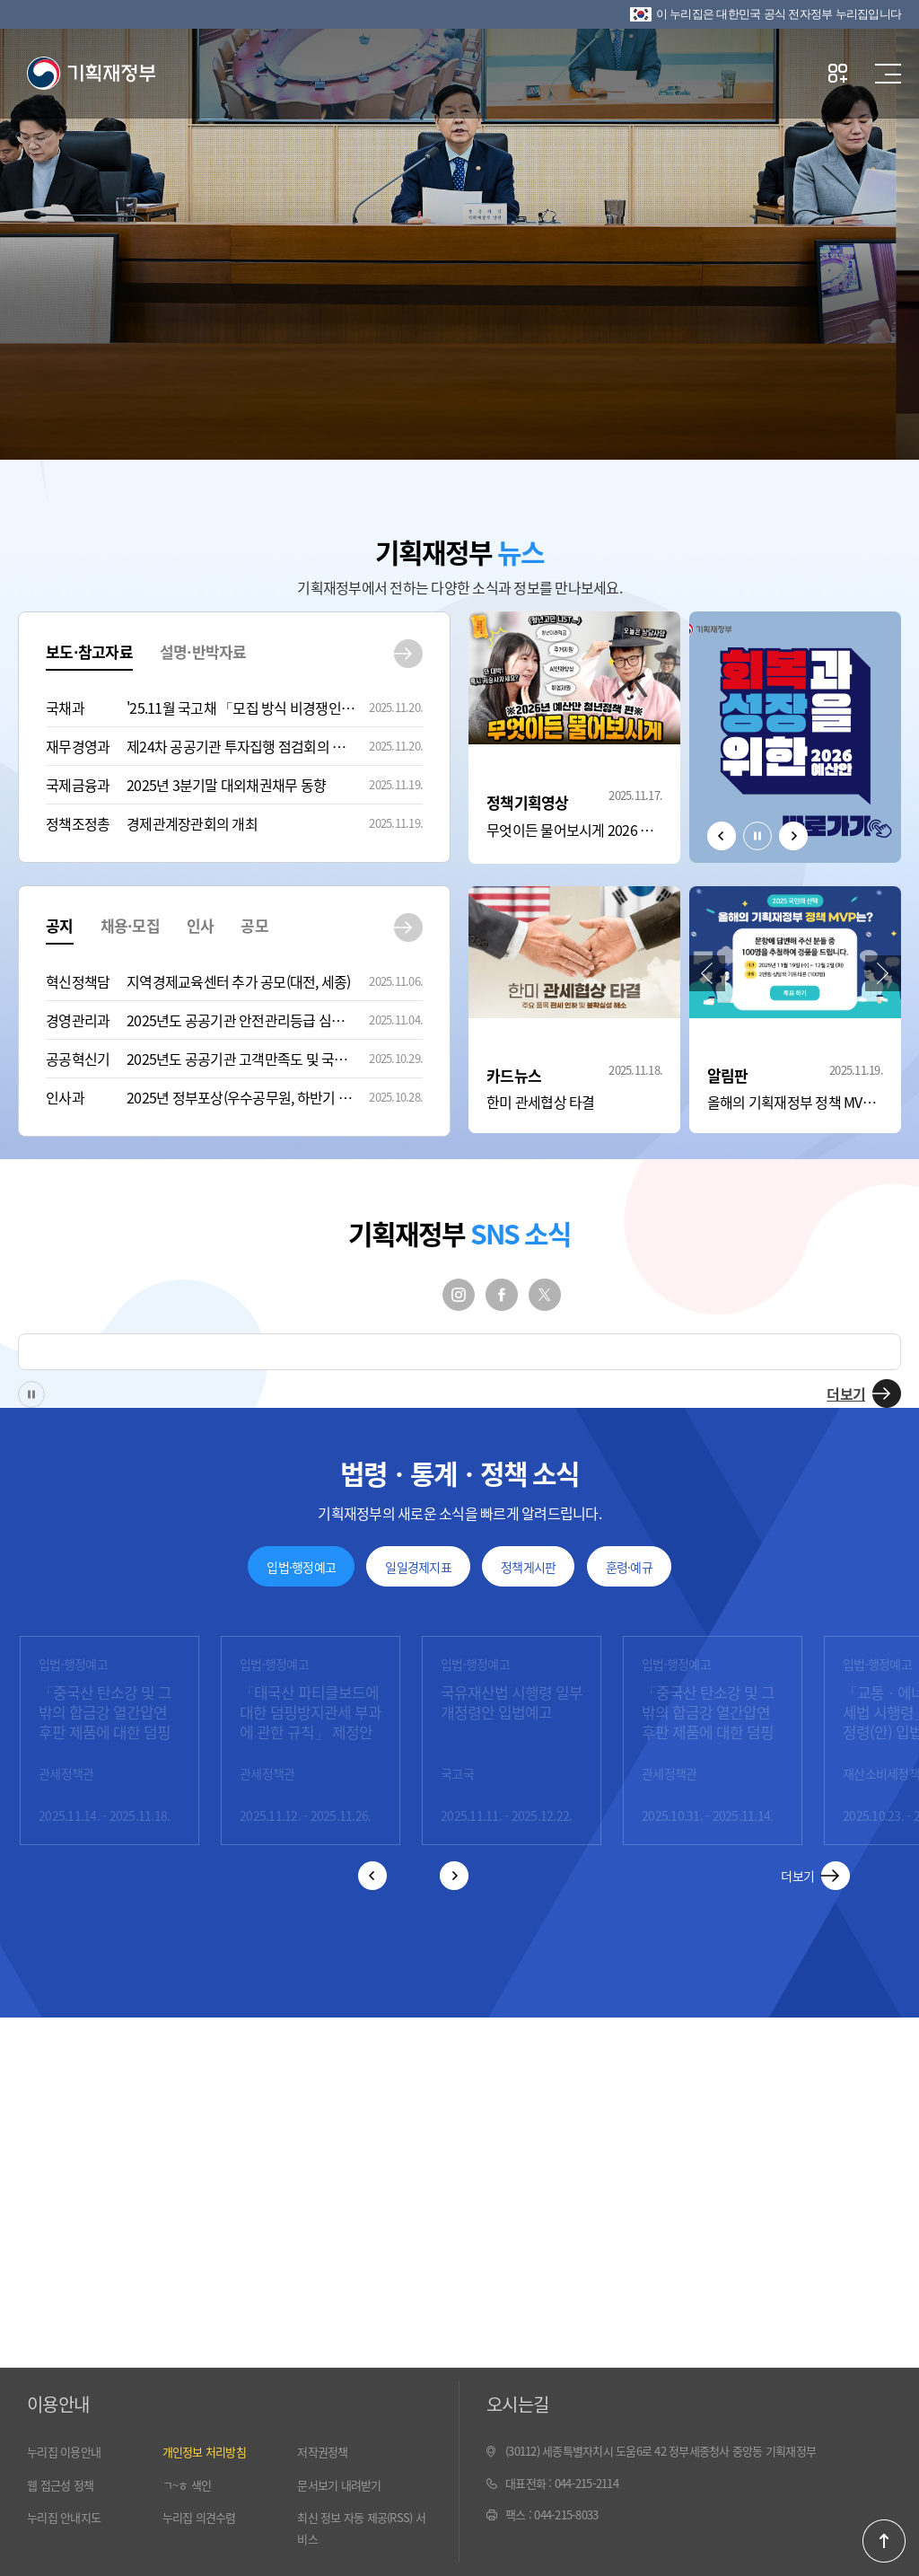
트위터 (545, 1295)
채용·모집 (130, 925)
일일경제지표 (418, 1567)
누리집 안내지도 (64, 2517)
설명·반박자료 (203, 651)
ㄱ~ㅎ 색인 (187, 2484)
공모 (254, 925)
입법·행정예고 (301, 1567)
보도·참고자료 (89, 651)
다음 (793, 836)
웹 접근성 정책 (60, 2484)
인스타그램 (458, 1295)
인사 (200, 925)
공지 (60, 925)
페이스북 (502, 1295)
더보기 (846, 1393)
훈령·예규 (629, 1567)
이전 (721, 836)
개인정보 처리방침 (204, 2451)
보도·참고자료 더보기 (408, 653)
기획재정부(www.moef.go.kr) (91, 73)
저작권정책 (322, 2451)
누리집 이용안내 (64, 2451)
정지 (757, 836)
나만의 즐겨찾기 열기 (837, 73)
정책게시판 (528, 1567)
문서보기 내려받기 (339, 2484)
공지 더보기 (408, 927)
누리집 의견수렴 (199, 2517)
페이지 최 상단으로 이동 (884, 2541)
